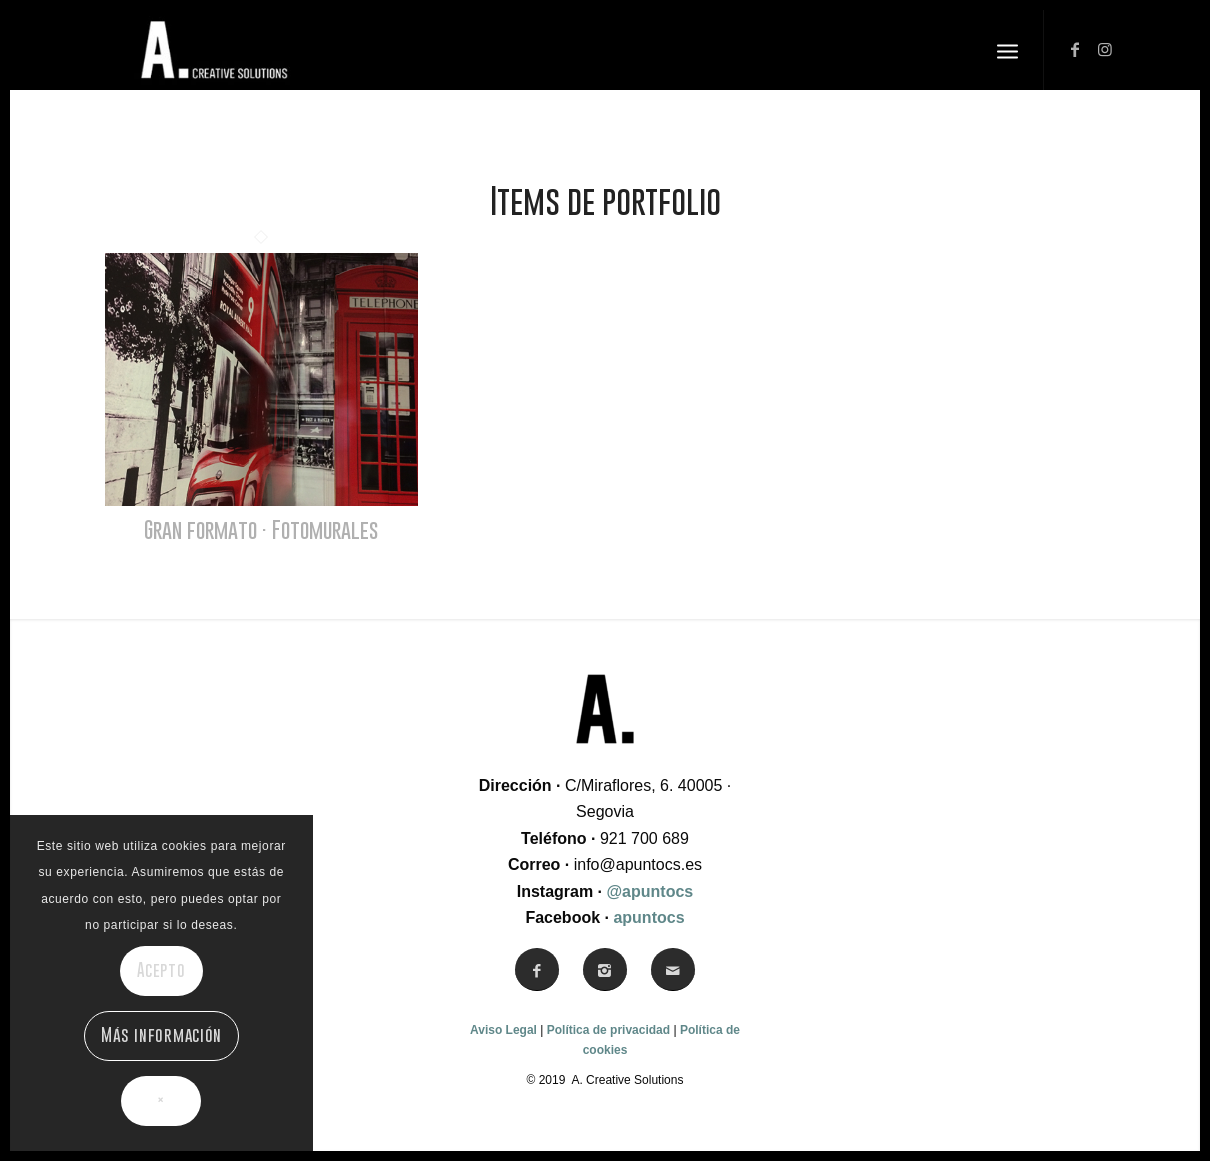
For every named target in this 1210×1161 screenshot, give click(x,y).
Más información (161, 1035)
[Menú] (1007, 50)
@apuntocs (650, 891)
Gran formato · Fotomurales (261, 529)
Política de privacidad (608, 1030)
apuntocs (648, 917)
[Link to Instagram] (1105, 49)
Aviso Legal (503, 1030)
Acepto (161, 970)
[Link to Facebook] (1075, 49)
